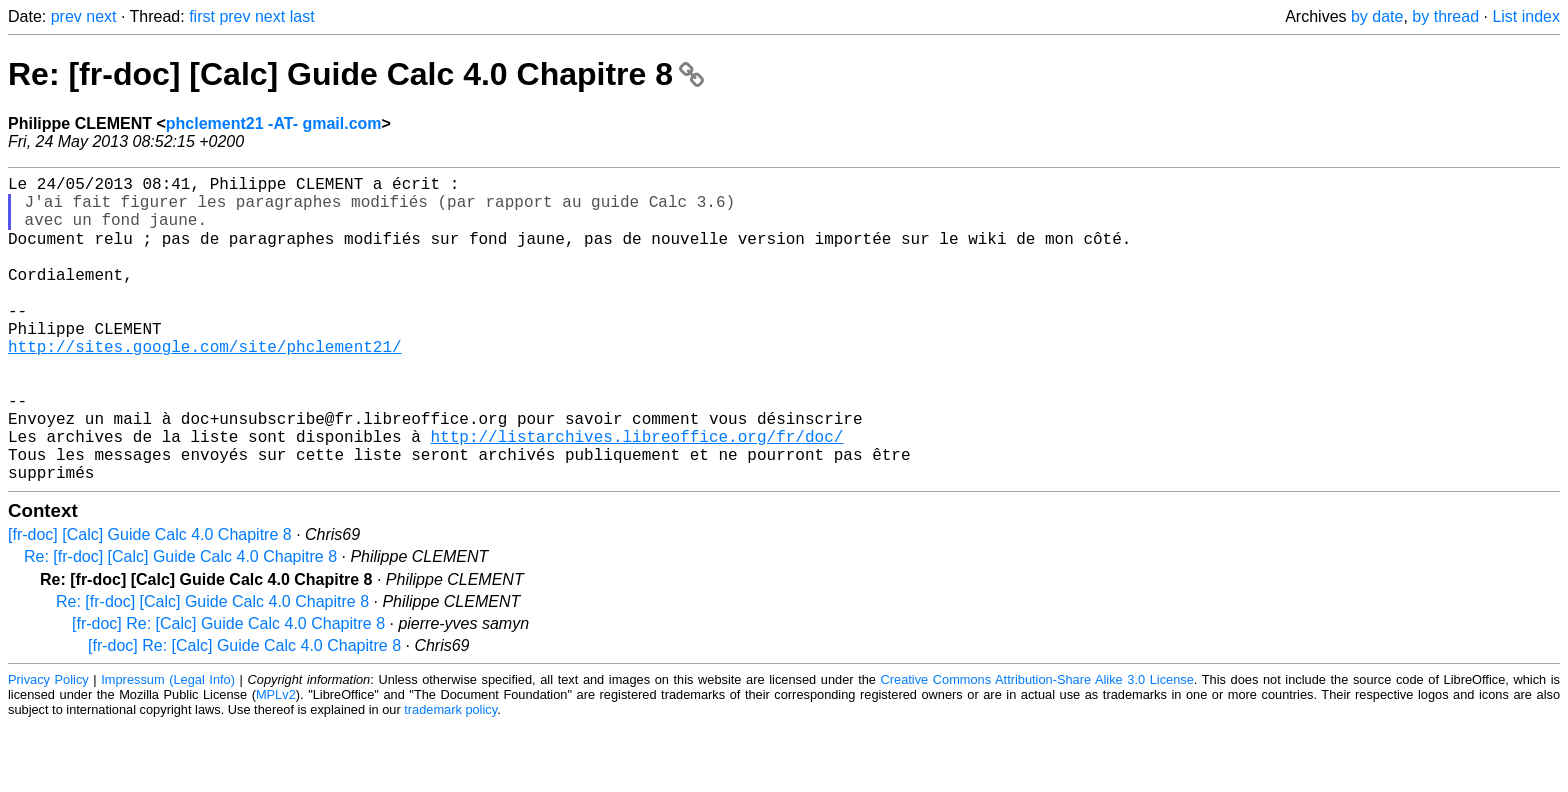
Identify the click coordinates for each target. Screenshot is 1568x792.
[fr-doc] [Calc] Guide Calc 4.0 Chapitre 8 (150, 601)
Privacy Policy (48, 746)
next (101, 16)
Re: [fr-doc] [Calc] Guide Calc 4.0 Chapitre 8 (356, 74)
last (302, 16)
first (202, 16)
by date (1377, 16)
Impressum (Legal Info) (168, 746)
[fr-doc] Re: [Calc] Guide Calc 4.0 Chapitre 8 (228, 690)
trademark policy (450, 776)
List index (1526, 16)
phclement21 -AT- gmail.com (274, 123)
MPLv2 (276, 761)
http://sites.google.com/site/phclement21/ (205, 385)
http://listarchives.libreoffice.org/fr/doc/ (636, 495)
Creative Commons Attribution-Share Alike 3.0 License (1037, 746)
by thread (1445, 16)
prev (66, 16)
